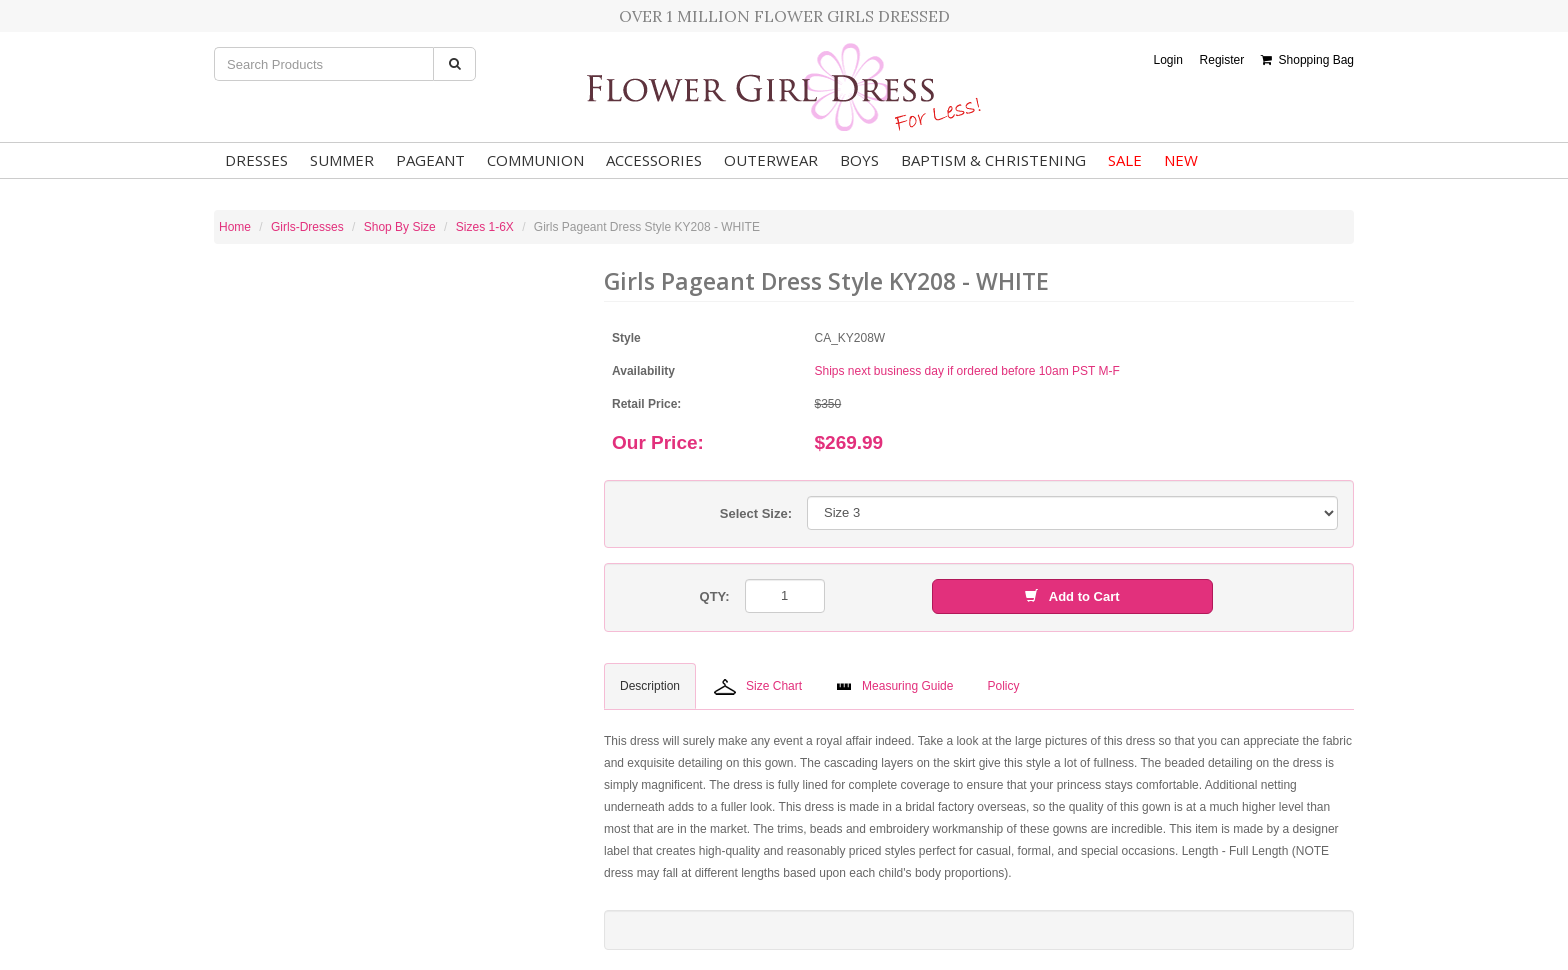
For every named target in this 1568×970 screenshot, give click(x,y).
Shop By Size (400, 227)
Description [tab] (650, 686)
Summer (342, 160)
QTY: (715, 596)
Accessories (654, 160)
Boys (859, 160)
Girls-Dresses (307, 227)
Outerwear (771, 160)
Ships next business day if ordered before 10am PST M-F (967, 371)
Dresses (256, 160)
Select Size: (756, 513)
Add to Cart (1072, 596)
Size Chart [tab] (758, 687)
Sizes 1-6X (485, 227)
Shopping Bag (1307, 60)
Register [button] (1222, 60)
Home (235, 227)
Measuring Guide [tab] (894, 686)
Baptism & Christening (993, 160)
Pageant (430, 160)
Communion (535, 160)
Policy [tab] (1003, 686)
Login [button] (1167, 60)
